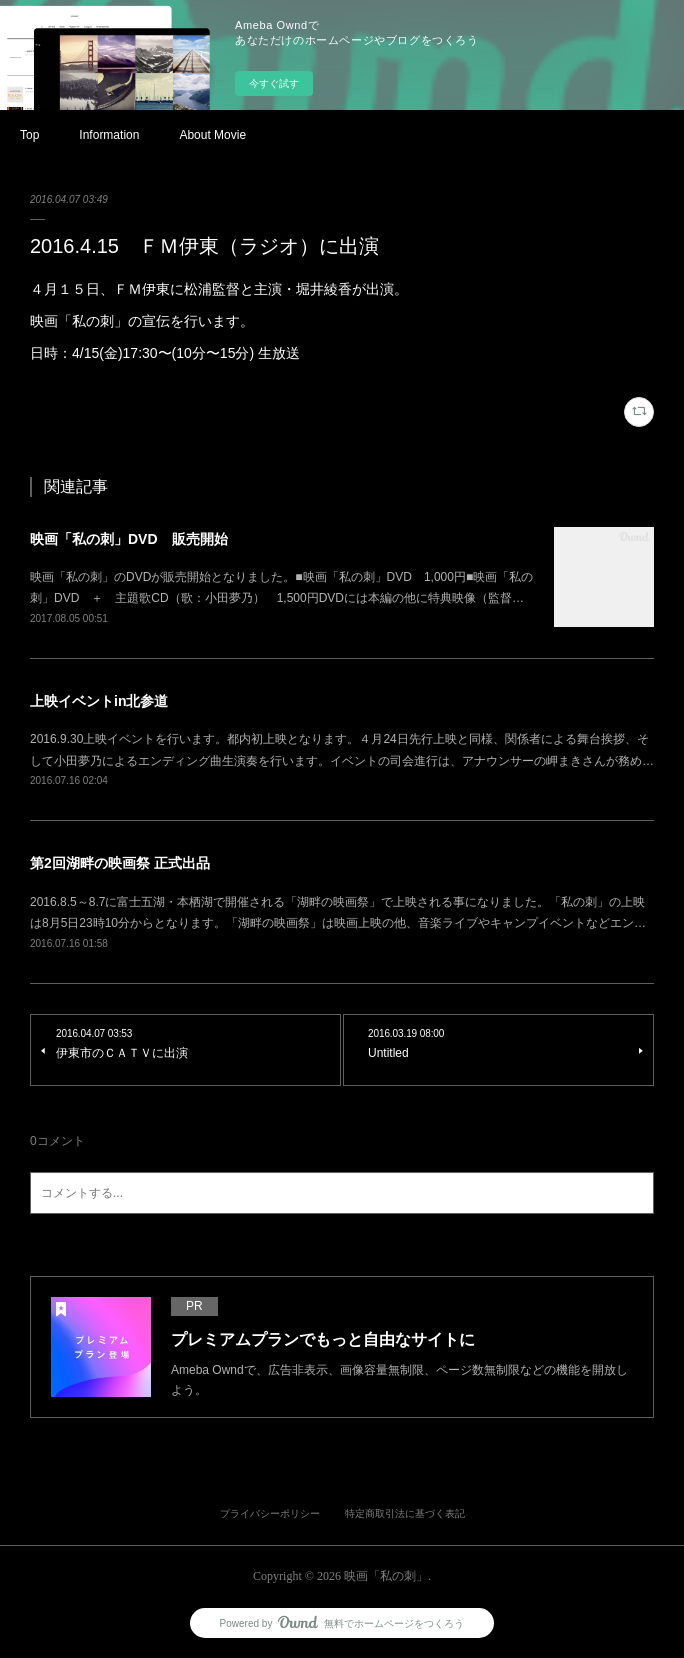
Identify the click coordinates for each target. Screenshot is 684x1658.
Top (29, 135)
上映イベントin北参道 (99, 701)
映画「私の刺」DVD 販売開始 (129, 539)
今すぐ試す (274, 83)
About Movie (212, 135)
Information (109, 135)
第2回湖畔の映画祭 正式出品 (120, 863)
